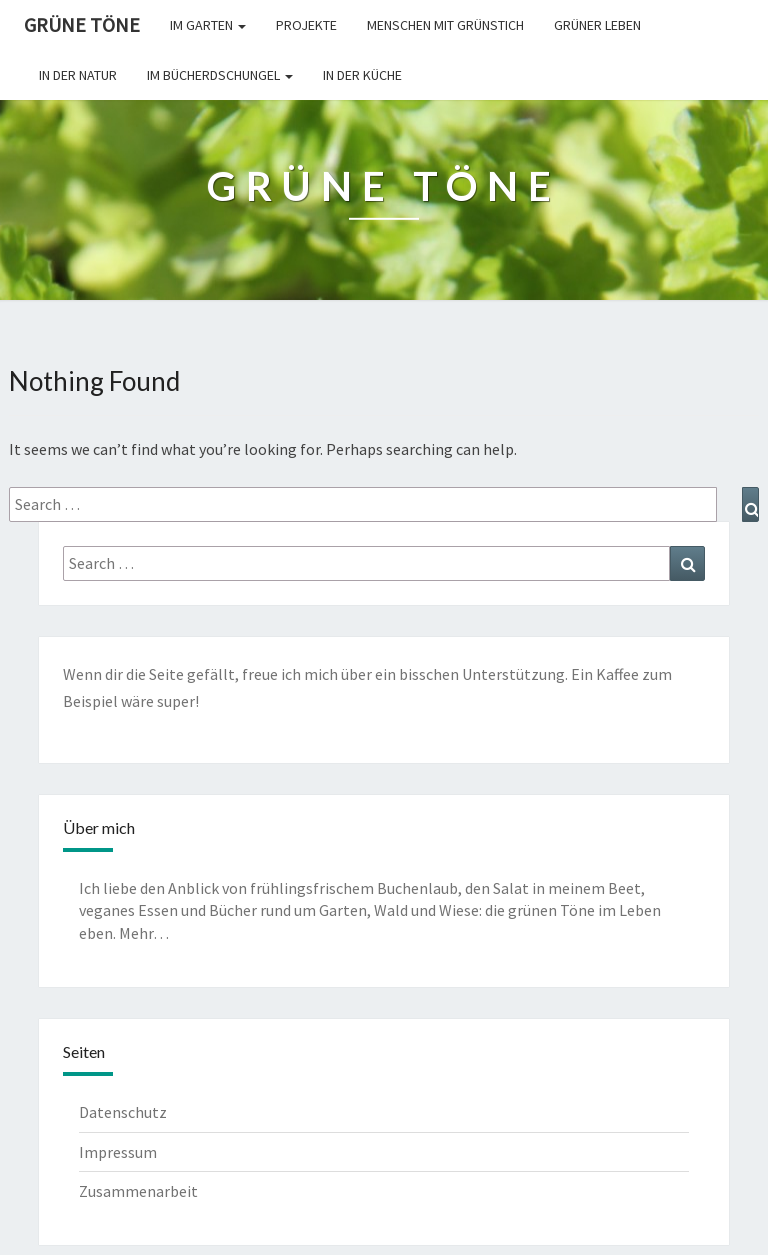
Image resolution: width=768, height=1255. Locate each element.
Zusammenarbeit (138, 1191)
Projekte (306, 25)
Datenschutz (123, 1112)
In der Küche (362, 75)
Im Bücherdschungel (220, 75)
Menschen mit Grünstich (445, 25)
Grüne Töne (82, 24)
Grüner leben (597, 25)
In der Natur (78, 75)
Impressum (118, 1152)
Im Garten (208, 25)
